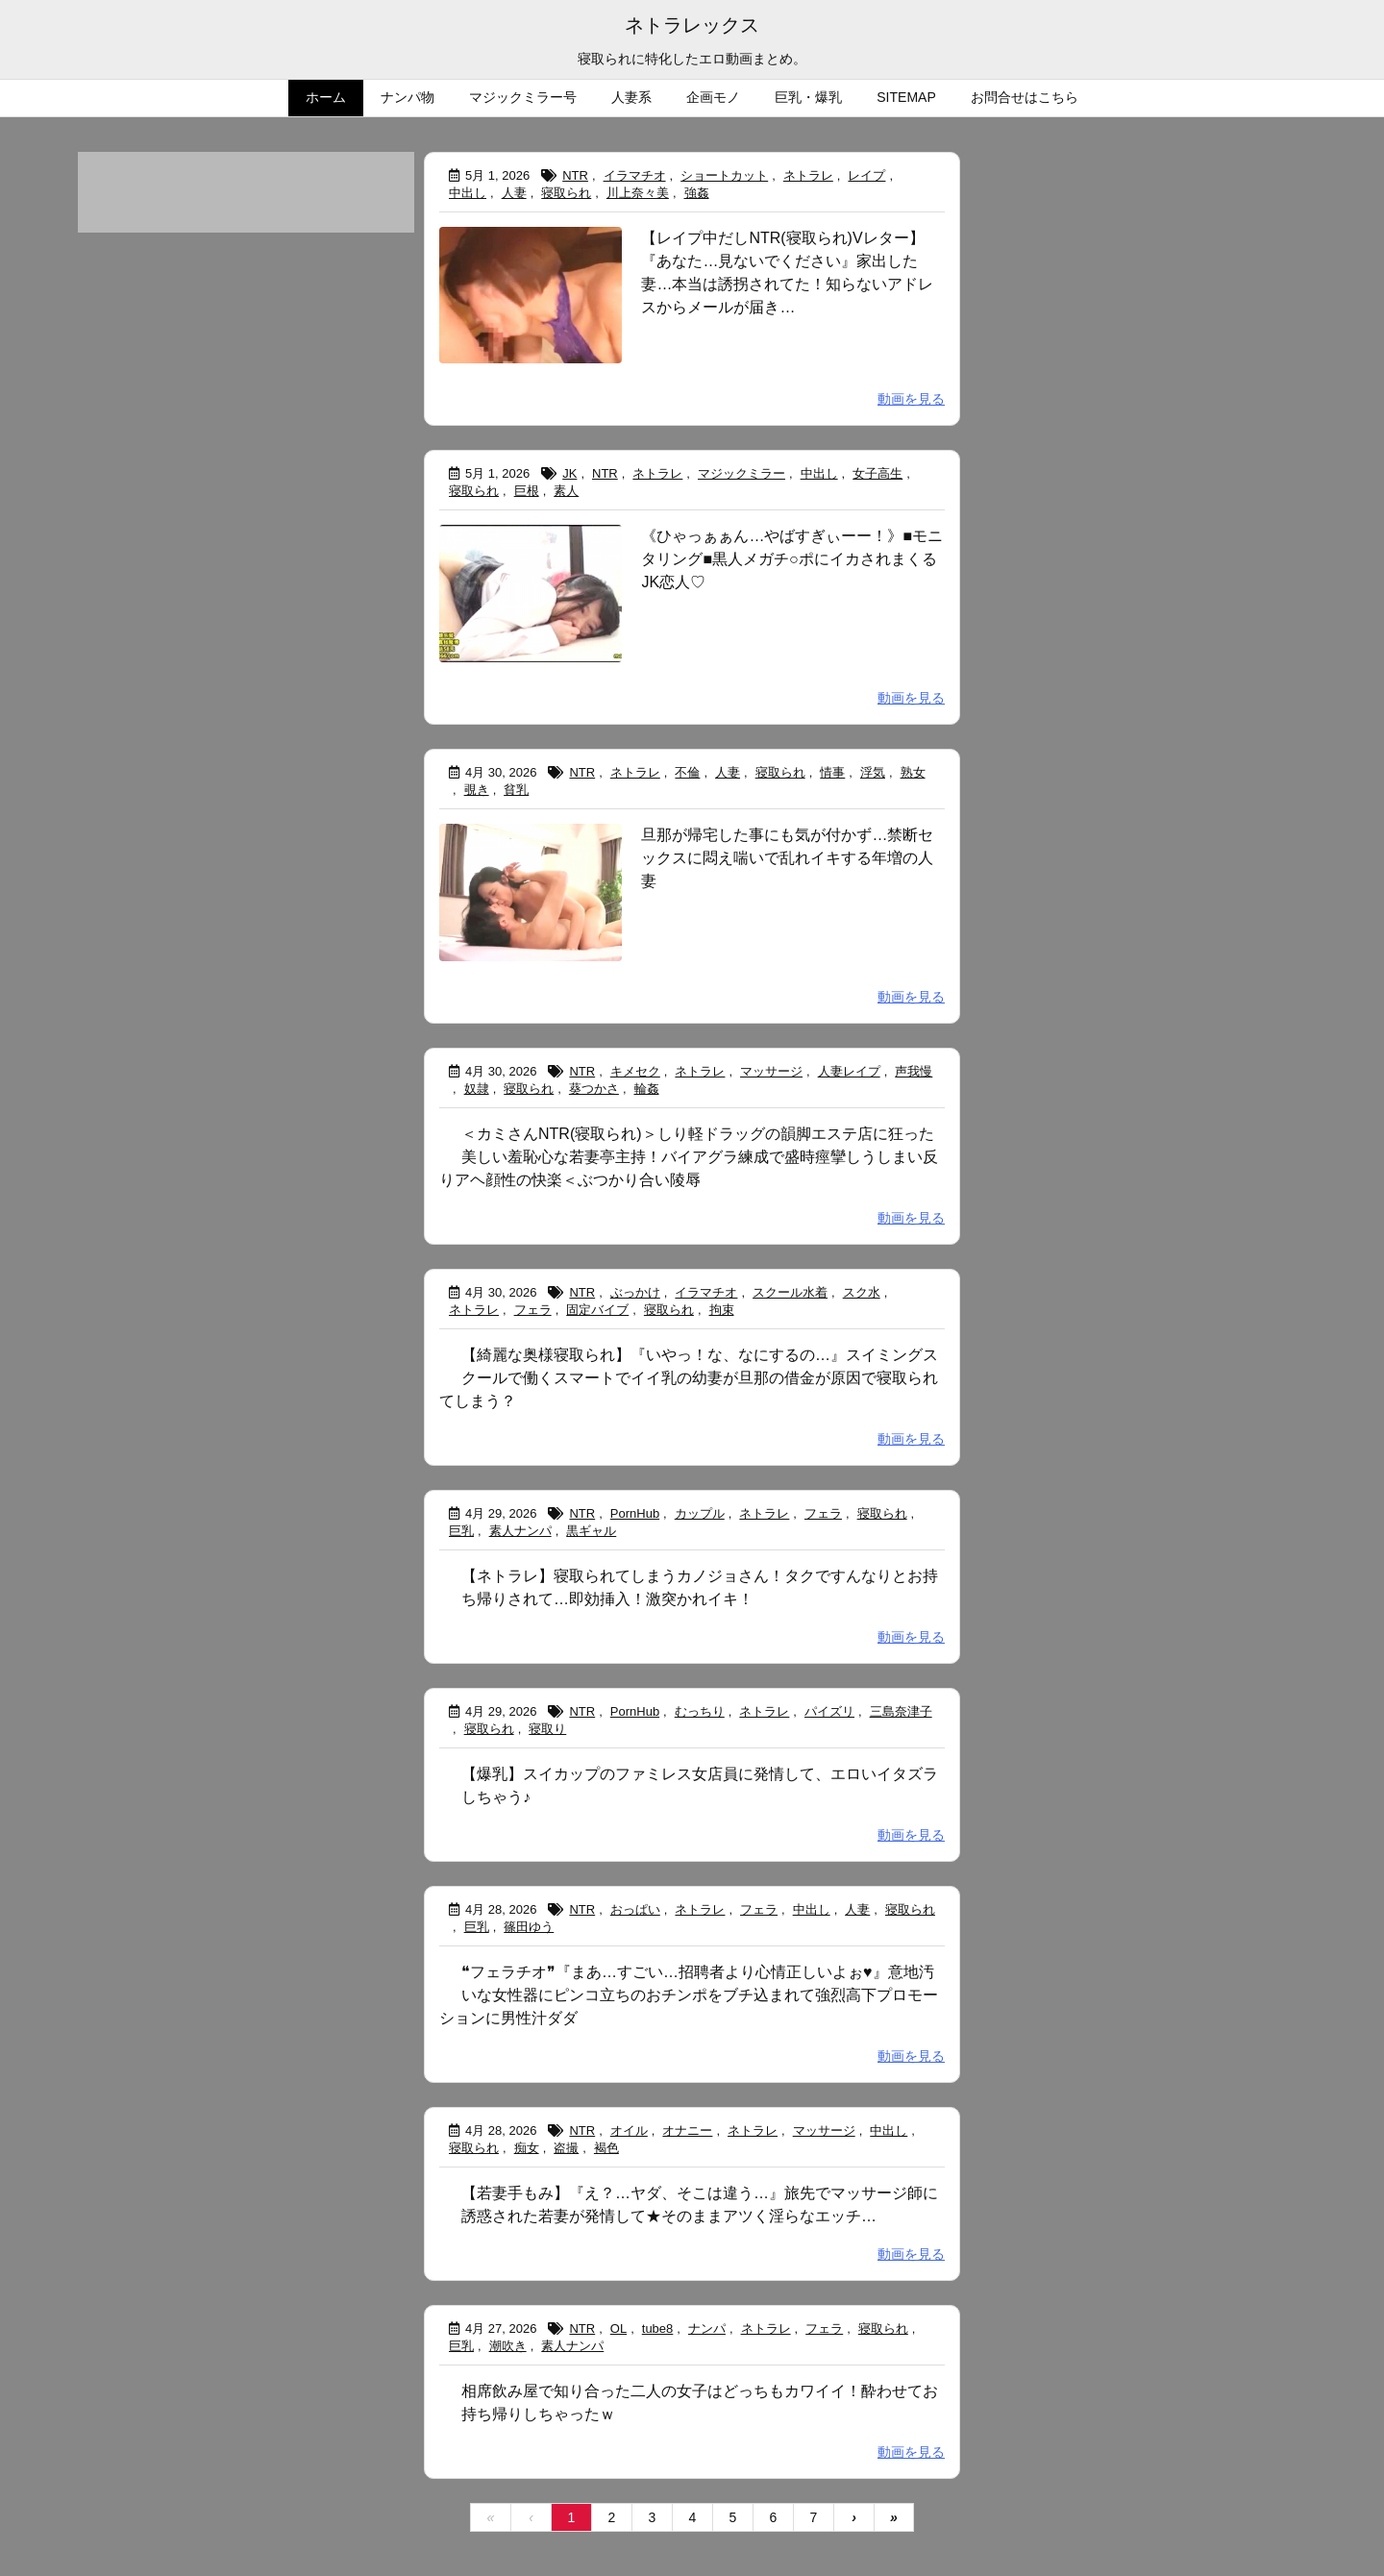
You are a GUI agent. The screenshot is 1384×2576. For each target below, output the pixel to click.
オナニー (687, 2130)
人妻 (514, 193)
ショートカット (724, 175)
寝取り (547, 1728)
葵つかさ (594, 1088)
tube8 (658, 2328)
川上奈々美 (637, 193)
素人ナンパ (520, 1530)
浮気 (872, 772)
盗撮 (566, 2148)
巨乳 (461, 1530)
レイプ (866, 175)
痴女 (526, 2148)
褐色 (606, 2148)
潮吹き (508, 2346)
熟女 (913, 772)
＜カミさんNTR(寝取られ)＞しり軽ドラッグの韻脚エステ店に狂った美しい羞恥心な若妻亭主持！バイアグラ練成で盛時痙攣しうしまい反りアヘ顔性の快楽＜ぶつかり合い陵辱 (688, 1157)
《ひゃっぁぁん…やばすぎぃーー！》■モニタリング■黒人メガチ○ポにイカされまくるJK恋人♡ (792, 559)
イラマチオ (635, 175)
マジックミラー (741, 473)
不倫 (687, 772)
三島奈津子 (901, 1711)
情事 (832, 772)
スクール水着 (790, 1292)
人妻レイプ (849, 1071)
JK (569, 473)
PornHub (634, 1513)
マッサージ (771, 1071)
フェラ (533, 1309)
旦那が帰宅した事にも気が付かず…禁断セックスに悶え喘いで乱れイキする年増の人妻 (787, 858)
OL (618, 2328)
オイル (629, 2130)
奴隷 (476, 1088)
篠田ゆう (529, 1927)
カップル (700, 1513)
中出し (467, 193)
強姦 (696, 193)
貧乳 (516, 789)
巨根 (526, 490)
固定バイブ (597, 1309)
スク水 (861, 1292)
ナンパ (707, 2328)
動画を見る (911, 399)
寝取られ (566, 193)
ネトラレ (808, 175)
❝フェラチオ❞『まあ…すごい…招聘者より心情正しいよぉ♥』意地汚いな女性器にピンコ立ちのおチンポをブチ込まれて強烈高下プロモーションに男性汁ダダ (688, 1995)
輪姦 (646, 1088)
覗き (476, 789)
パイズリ (829, 1711)
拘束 (721, 1309)
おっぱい (635, 1909)
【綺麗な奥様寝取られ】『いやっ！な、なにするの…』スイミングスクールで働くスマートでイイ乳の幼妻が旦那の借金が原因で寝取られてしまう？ (688, 1378)
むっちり (700, 1711)
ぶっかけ (635, 1292)
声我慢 (913, 1071)
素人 (566, 490)
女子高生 (877, 473)
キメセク (635, 1071)
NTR (575, 175)
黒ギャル (591, 1530)
